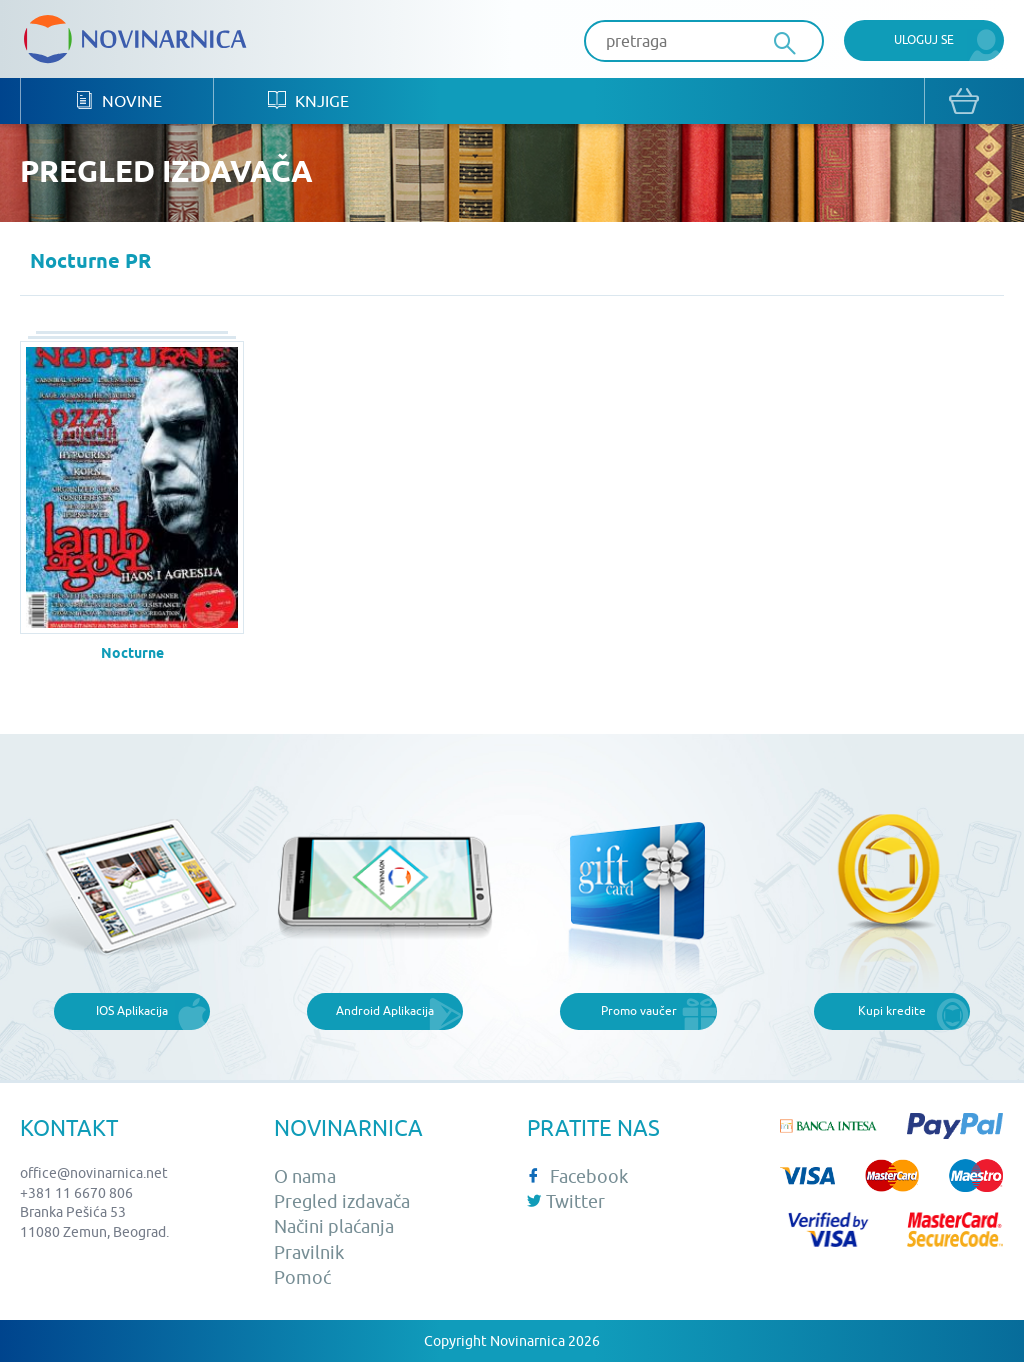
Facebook (577, 1176)
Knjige (308, 100)
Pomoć (302, 1277)
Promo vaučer (639, 1010)
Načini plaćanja (334, 1226)
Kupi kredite (892, 1010)
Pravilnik (309, 1252)
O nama (305, 1176)
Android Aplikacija (385, 1010)
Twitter (566, 1201)
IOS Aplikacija (132, 1010)
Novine (118, 100)
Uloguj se (924, 39)
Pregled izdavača (342, 1201)
